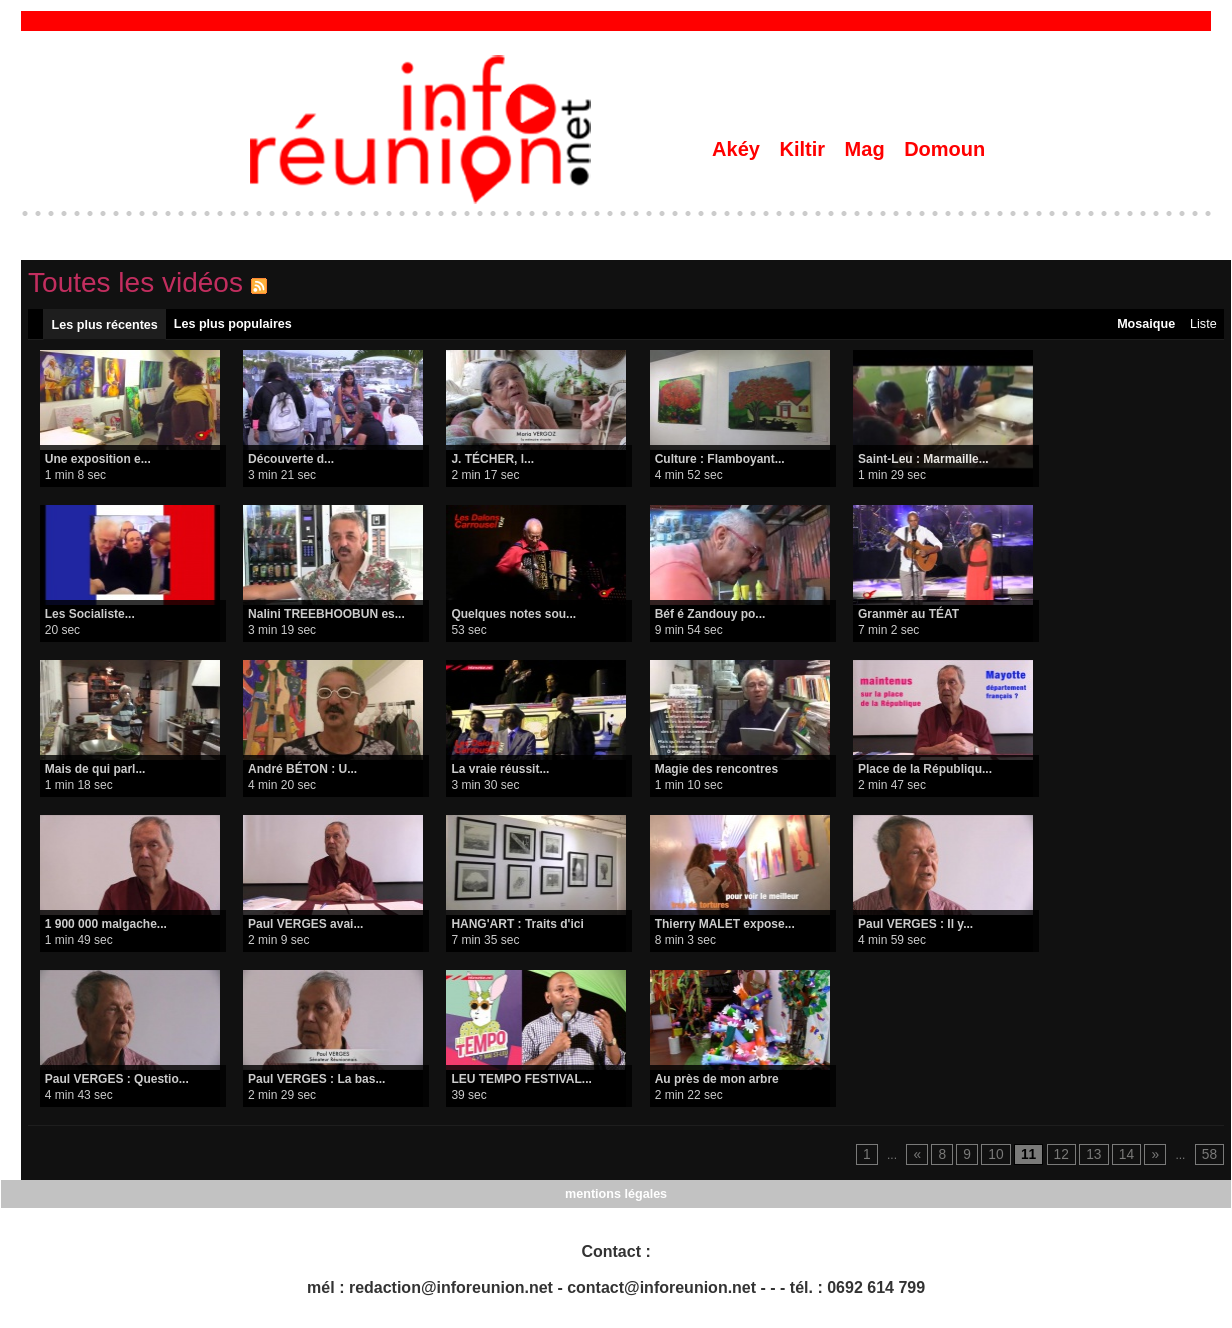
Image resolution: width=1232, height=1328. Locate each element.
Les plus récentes (104, 327)
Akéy (738, 149)
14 (1130, 1159)
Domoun (944, 149)
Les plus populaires (231, 326)
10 (1007, 1159)
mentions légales (615, 1199)
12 (1068, 1159)
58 (1210, 1159)
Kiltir (804, 149)
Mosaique (1142, 326)
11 (1038, 1159)
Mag (868, 149)
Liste (1201, 326)
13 (1099, 1159)
